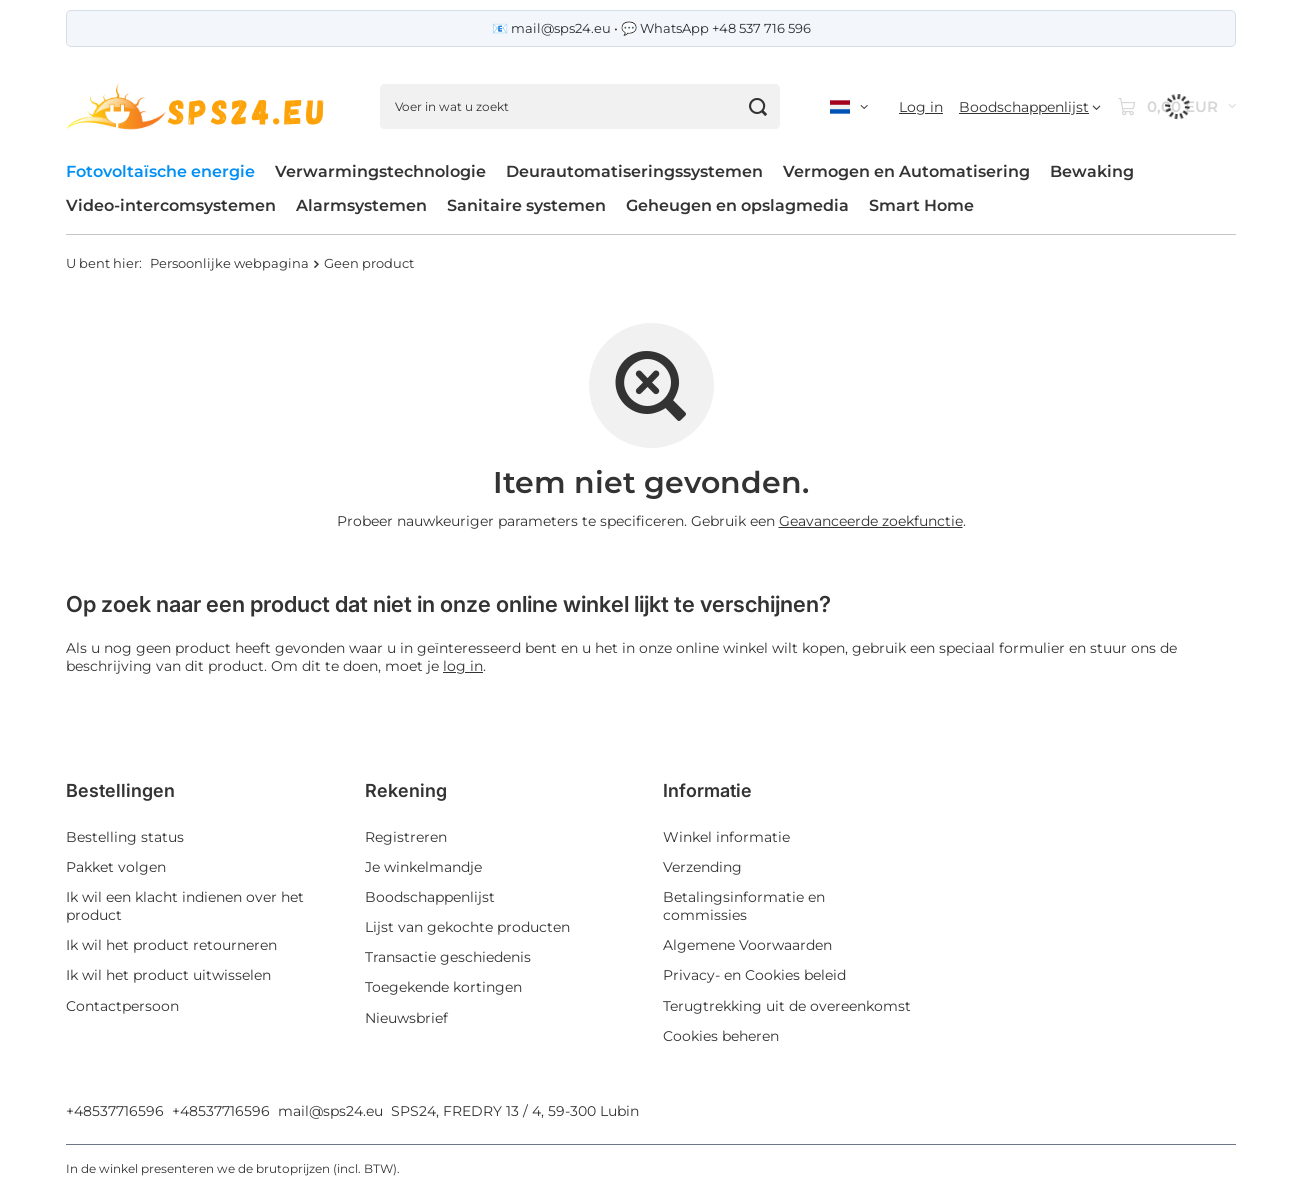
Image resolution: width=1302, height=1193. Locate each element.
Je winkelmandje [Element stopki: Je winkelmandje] (423, 867)
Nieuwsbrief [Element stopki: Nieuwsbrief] (406, 1018)
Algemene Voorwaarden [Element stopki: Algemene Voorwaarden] (747, 945)
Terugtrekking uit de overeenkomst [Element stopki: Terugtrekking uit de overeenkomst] (787, 1006)
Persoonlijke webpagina (229, 263)
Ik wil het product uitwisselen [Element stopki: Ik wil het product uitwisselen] (168, 975)
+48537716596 (115, 1111)
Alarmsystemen (361, 205)
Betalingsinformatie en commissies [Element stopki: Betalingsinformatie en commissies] (744, 906)
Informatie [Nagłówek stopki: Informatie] (707, 790)
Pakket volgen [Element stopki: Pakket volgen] (116, 867)
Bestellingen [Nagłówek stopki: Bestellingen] (120, 790)
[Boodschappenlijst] (1030, 107)
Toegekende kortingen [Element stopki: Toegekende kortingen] (443, 987)
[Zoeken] (757, 106)
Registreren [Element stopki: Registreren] (406, 837)
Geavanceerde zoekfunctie (871, 521)
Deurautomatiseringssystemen (634, 171)
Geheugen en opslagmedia (737, 205)
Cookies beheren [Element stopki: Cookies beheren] (721, 1036)
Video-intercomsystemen (171, 205)
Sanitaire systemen (526, 205)
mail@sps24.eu (330, 1111)
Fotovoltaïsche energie (160, 171)
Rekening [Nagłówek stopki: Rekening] (406, 790)
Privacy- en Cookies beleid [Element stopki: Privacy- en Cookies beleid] (754, 975)
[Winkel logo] (198, 107)
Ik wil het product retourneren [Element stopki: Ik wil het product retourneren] (171, 945)
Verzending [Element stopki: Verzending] (702, 867)
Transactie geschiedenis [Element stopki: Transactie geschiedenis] (448, 957)
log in (463, 666)
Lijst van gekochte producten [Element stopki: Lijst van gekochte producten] (467, 927)
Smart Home (921, 205)
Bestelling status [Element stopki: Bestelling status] (125, 837)
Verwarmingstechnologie (380, 171)
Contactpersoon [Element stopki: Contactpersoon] (122, 1006)
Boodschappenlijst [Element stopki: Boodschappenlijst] (430, 897)
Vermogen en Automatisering (906, 171)
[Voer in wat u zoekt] (580, 106)
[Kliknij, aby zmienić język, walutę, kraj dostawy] (849, 107)
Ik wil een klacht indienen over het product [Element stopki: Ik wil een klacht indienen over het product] (185, 906)
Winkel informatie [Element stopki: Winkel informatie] (726, 837)
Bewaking (1092, 171)
